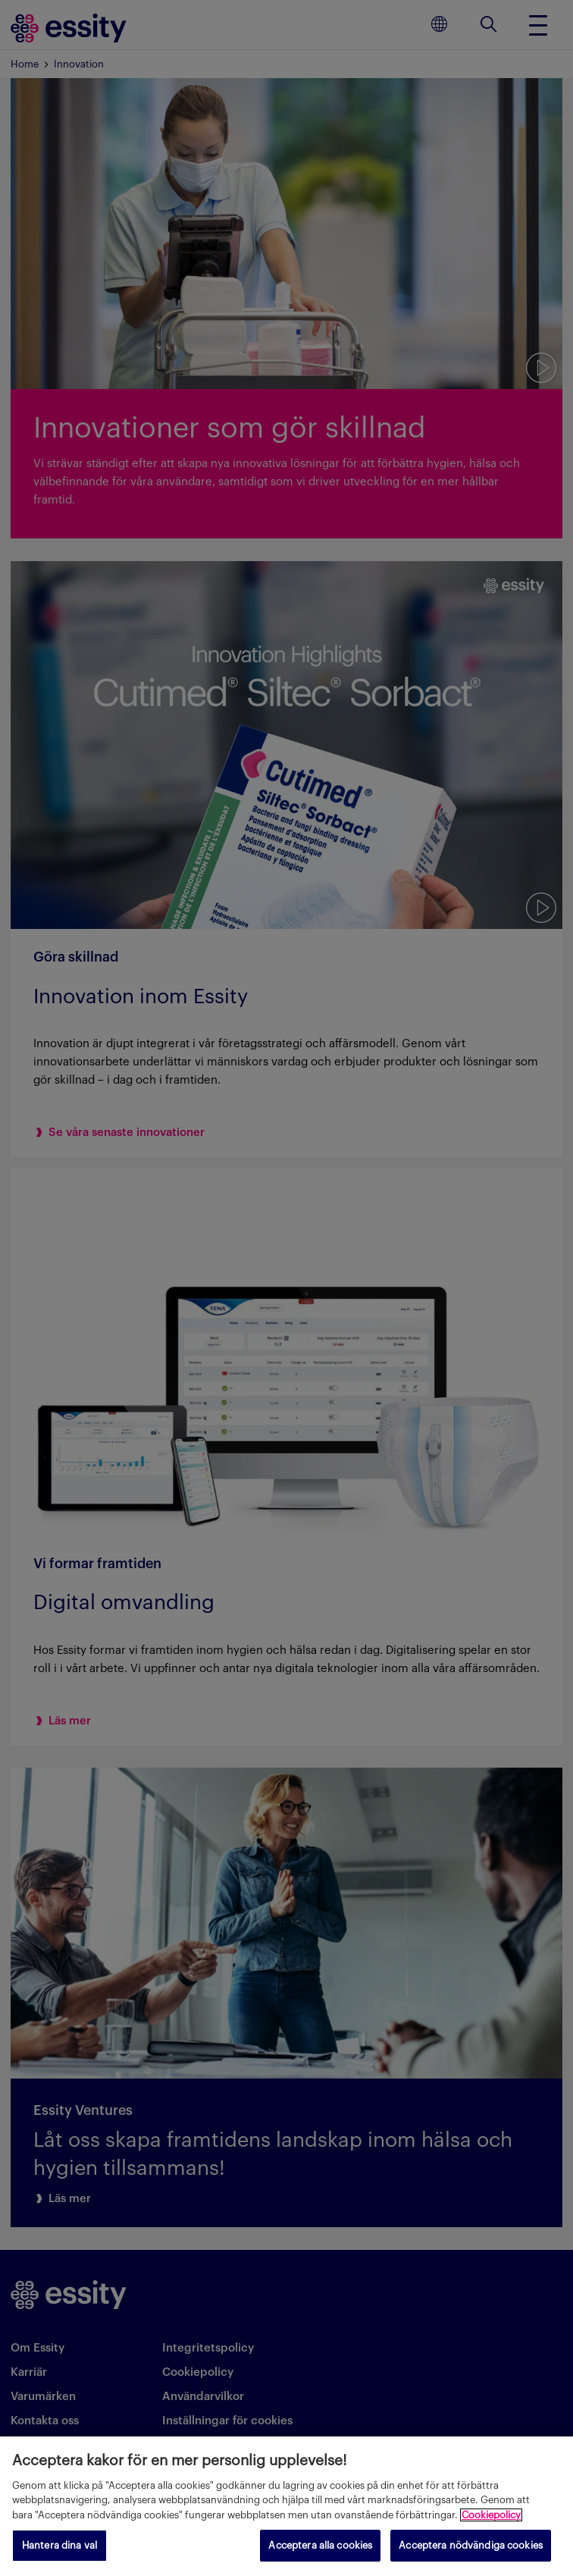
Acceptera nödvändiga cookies (471, 2545)
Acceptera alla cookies (320, 2545)
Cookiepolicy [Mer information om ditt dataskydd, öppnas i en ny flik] (491, 2515)
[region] (286, 2506)
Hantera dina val (59, 2545)
